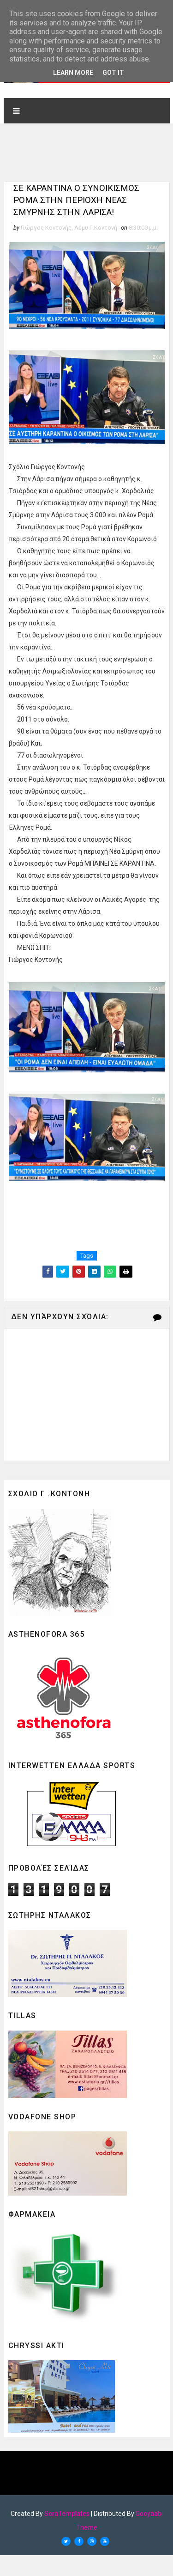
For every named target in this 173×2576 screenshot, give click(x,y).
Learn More (73, 72)
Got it (113, 72)
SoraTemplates (66, 2534)
